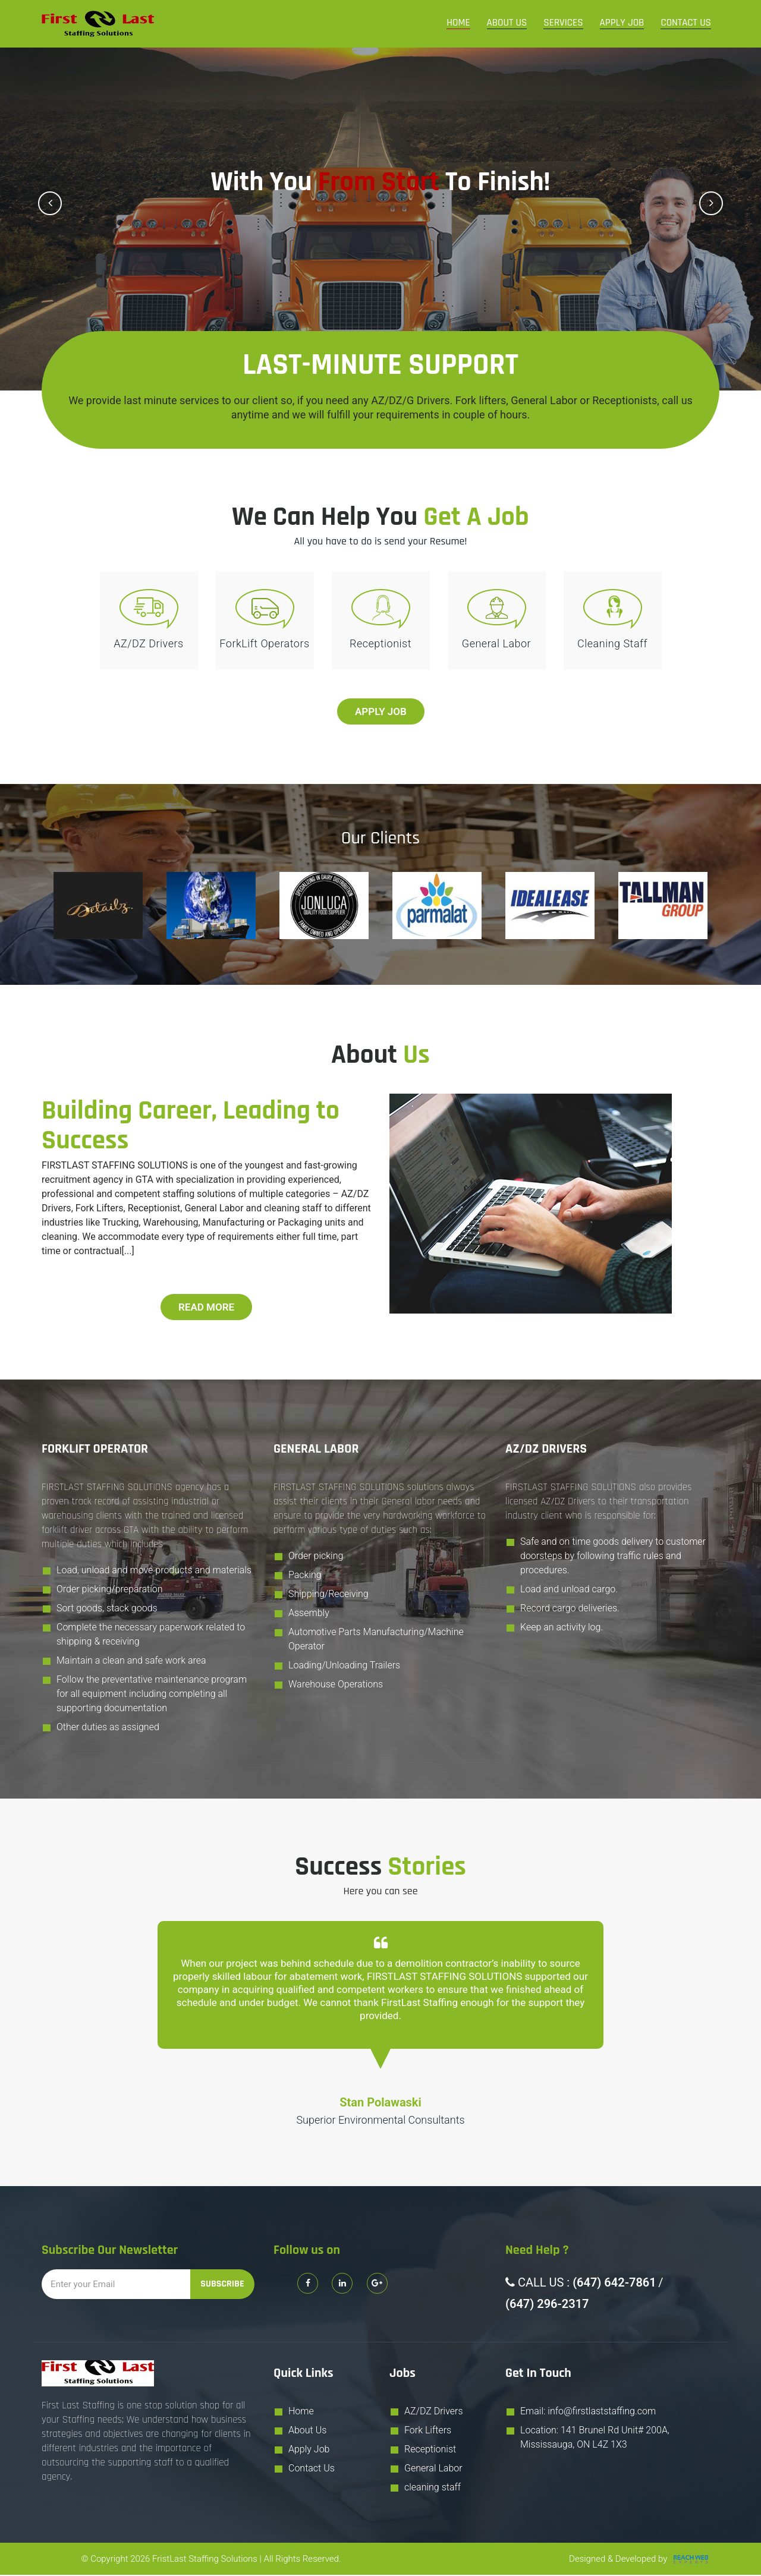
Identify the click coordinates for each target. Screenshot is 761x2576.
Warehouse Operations (335, 1686)
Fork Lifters (427, 2431)
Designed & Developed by (639, 2560)
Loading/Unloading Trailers (344, 1667)
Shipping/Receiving (328, 1595)
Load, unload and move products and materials (153, 1571)
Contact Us (686, 22)
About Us (507, 22)
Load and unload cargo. (569, 1590)
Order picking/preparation (109, 1590)
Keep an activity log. (561, 1629)
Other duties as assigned (107, 1728)
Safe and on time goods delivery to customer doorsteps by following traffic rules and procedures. (613, 1557)
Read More (206, 1308)
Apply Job (622, 22)
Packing (305, 1576)
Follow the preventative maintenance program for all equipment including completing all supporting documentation (151, 1695)
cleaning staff (432, 2488)
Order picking (315, 1557)
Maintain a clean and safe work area (131, 1662)
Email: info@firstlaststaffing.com (588, 2412)
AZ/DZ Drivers (433, 2412)
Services (563, 22)
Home (458, 22)
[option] (98, 906)
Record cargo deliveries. (570, 1609)
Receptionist (430, 2450)
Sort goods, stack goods (107, 1609)
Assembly (308, 1614)
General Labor (433, 2469)
